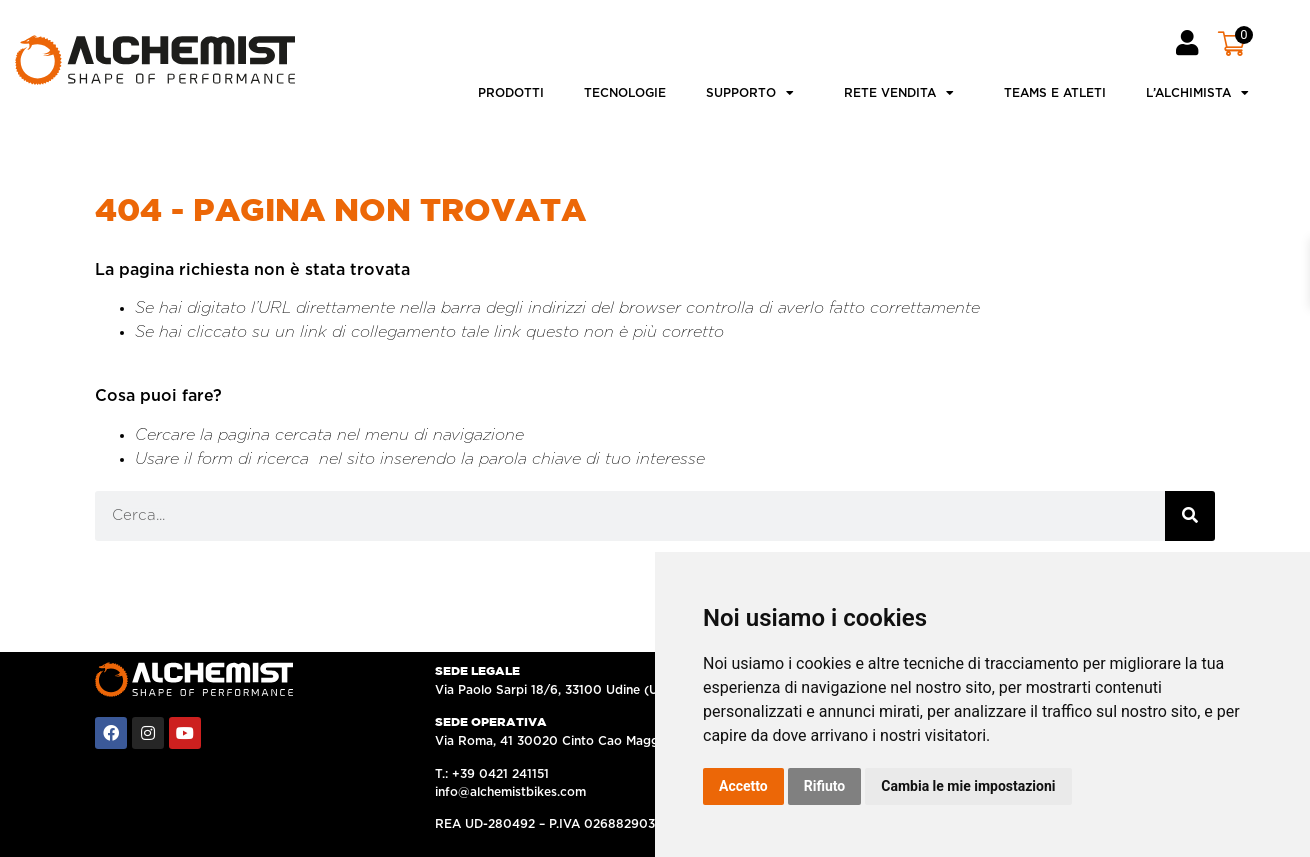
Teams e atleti (1055, 93)
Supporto (755, 93)
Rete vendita (904, 93)
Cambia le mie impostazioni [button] (968, 786)
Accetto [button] (743, 786)
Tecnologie (625, 93)
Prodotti (511, 93)
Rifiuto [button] (825, 786)
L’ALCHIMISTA (1202, 93)
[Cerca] (1190, 516)
